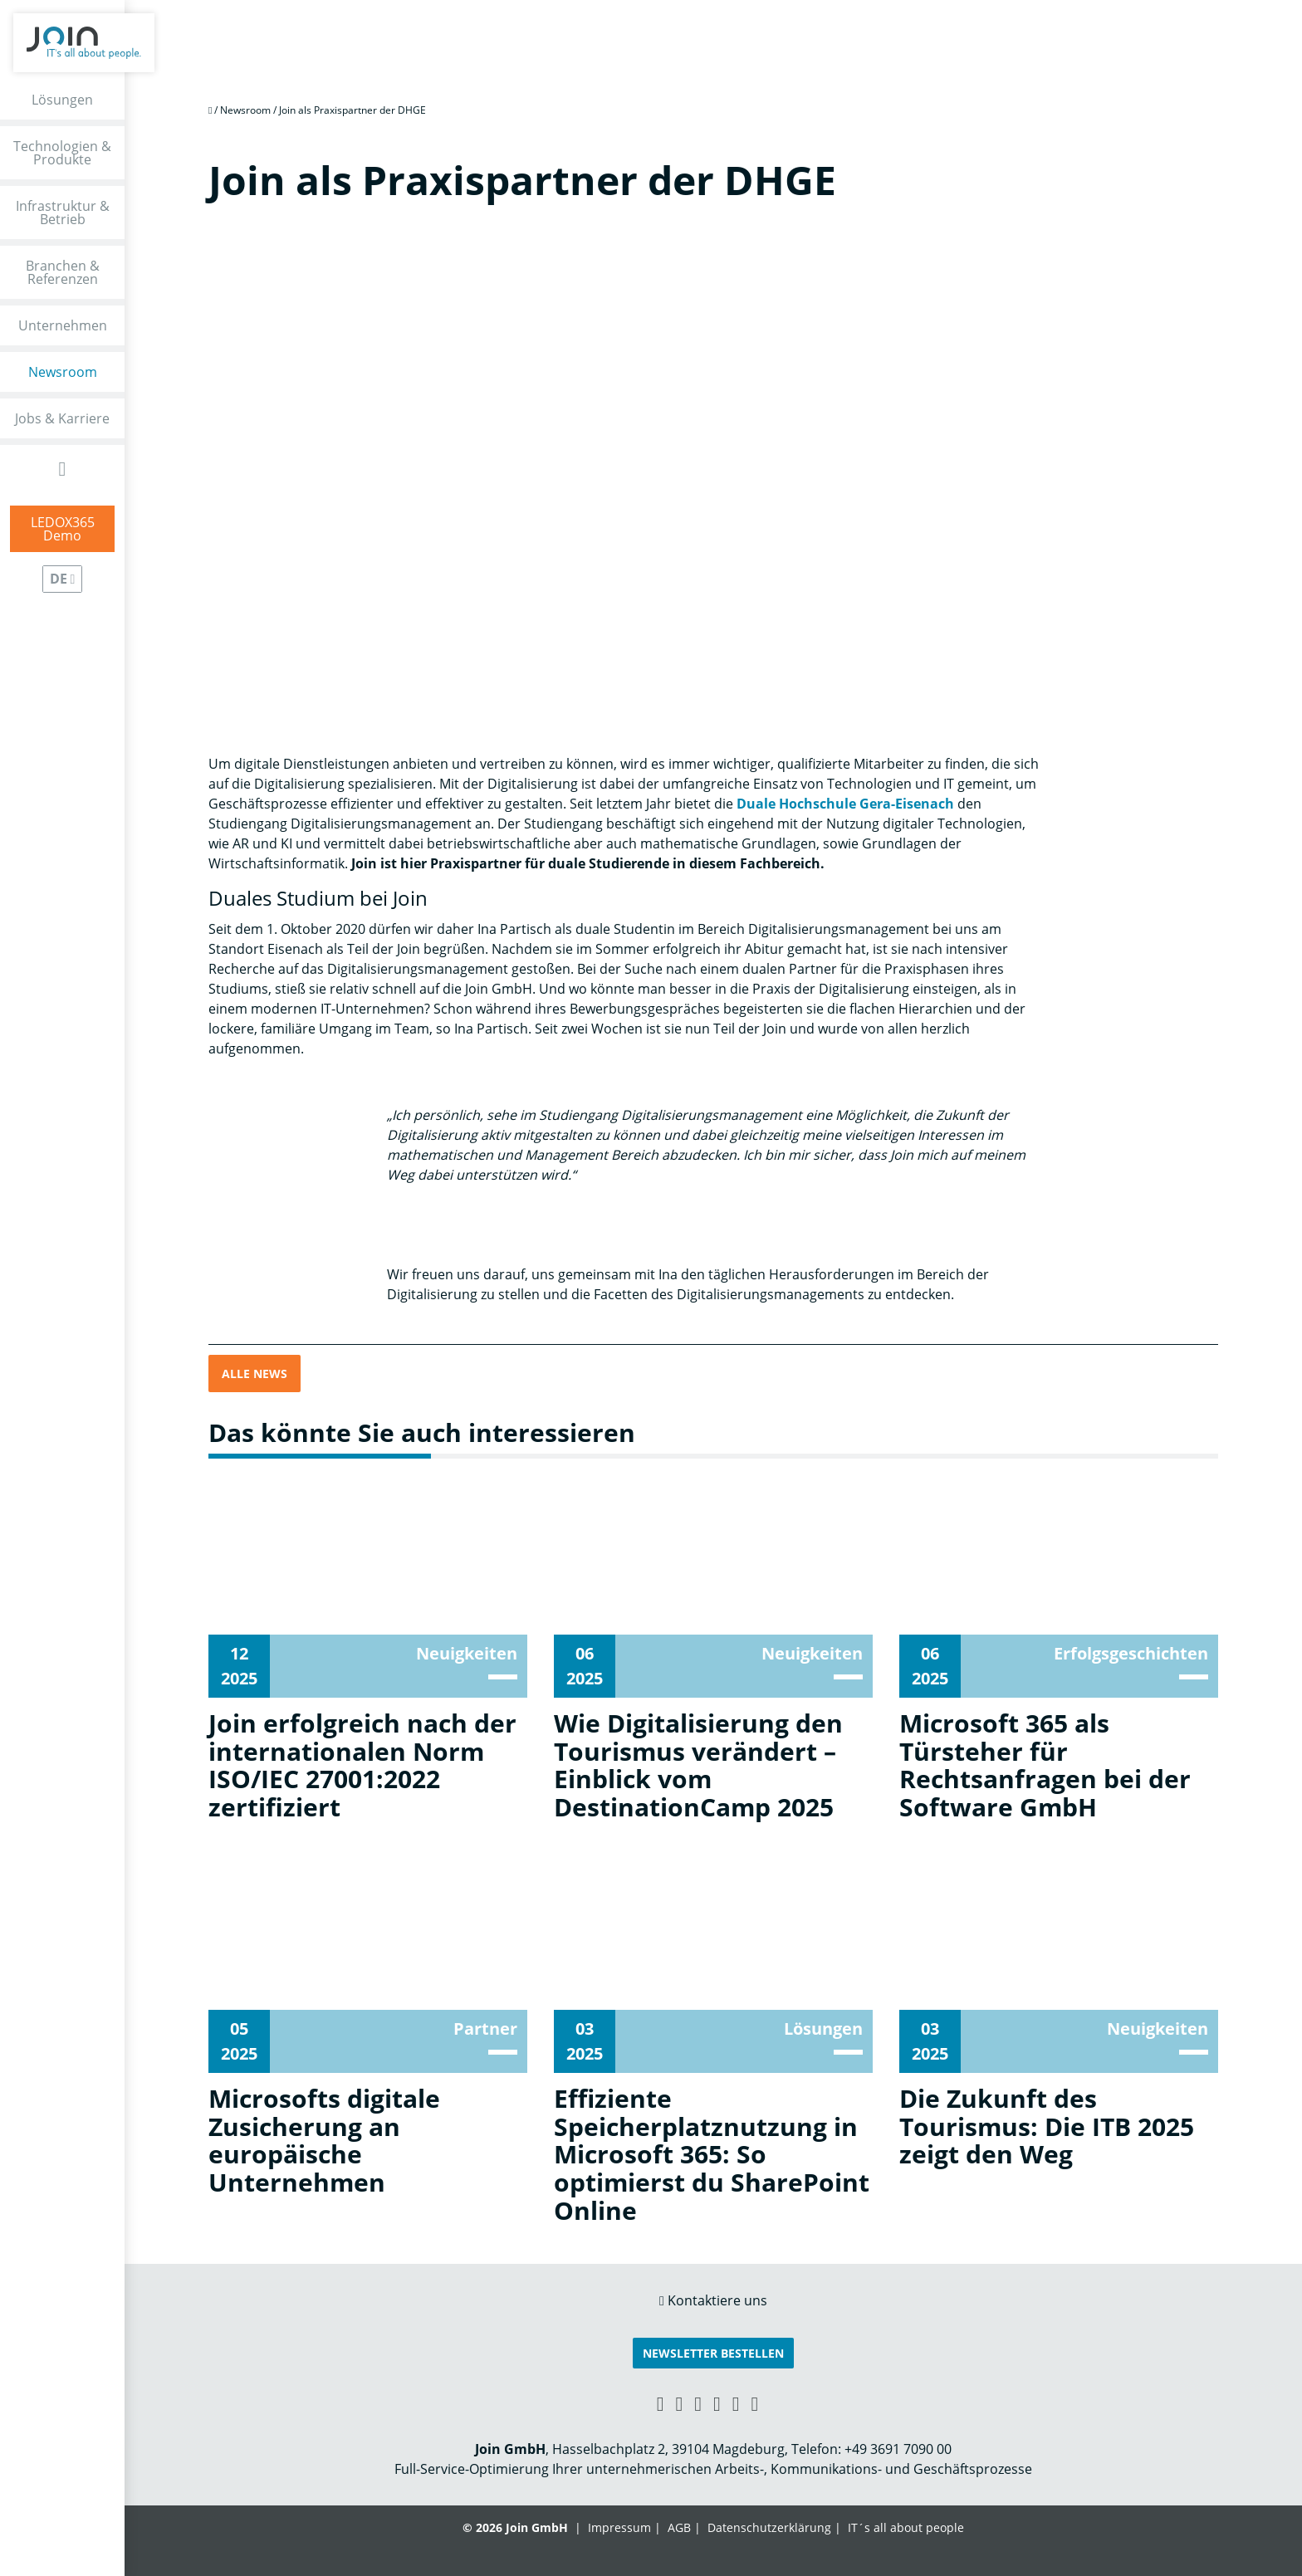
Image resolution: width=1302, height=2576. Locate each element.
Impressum (619, 2527)
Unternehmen (62, 325)
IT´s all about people (906, 2527)
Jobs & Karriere (62, 418)
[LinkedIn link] (679, 2403)
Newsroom (62, 372)
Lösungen (62, 99)
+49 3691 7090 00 (898, 2449)
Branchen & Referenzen (63, 272)
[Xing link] (660, 2403)
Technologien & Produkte (62, 153)
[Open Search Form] (62, 468)
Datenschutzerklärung (769, 2527)
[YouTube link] (717, 2403)
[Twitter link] (755, 2403)
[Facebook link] (698, 2403)
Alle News (254, 1373)
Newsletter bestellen (713, 2353)
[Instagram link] (736, 2403)
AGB (679, 2527)
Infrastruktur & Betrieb (63, 212)
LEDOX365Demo (63, 529)
